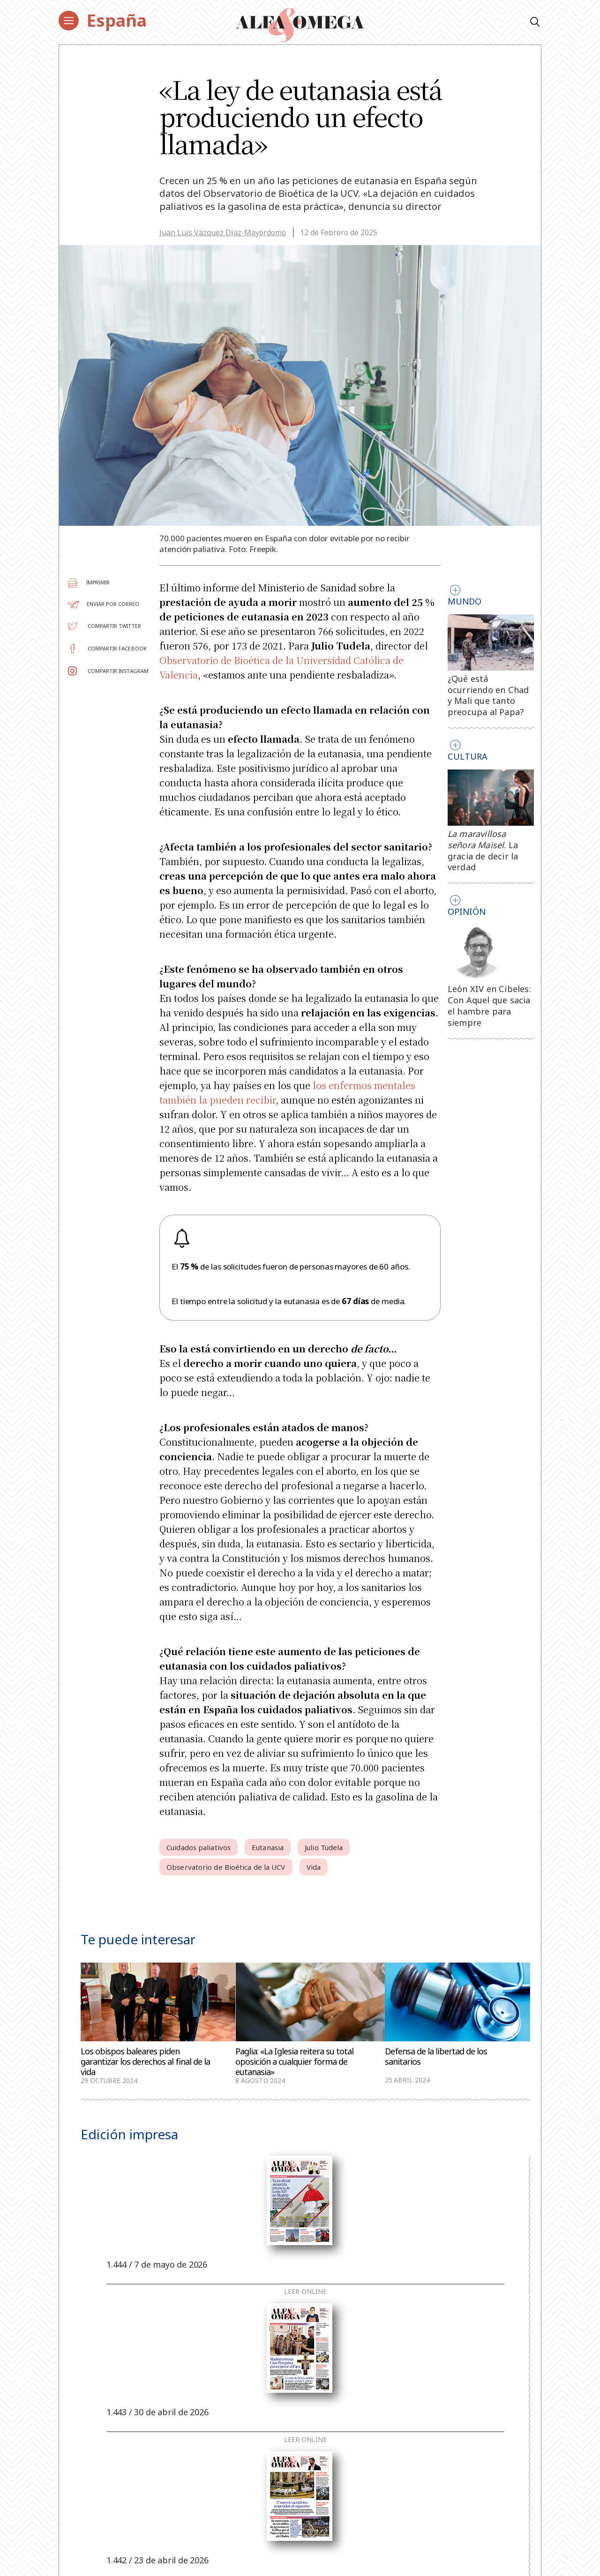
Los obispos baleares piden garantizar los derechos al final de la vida (145, 2061)
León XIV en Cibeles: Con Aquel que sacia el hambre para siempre (489, 1005)
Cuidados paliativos (198, 1847)
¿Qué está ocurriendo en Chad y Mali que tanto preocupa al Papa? (488, 695)
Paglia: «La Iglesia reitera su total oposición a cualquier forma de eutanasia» (294, 2061)
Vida (314, 1867)
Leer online (305, 2291)
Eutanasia (268, 1847)
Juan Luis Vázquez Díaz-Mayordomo (222, 232)
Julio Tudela (324, 1847)
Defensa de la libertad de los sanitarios (436, 2056)
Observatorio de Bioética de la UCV (225, 1867)
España (117, 20)
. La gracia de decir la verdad (483, 850)
